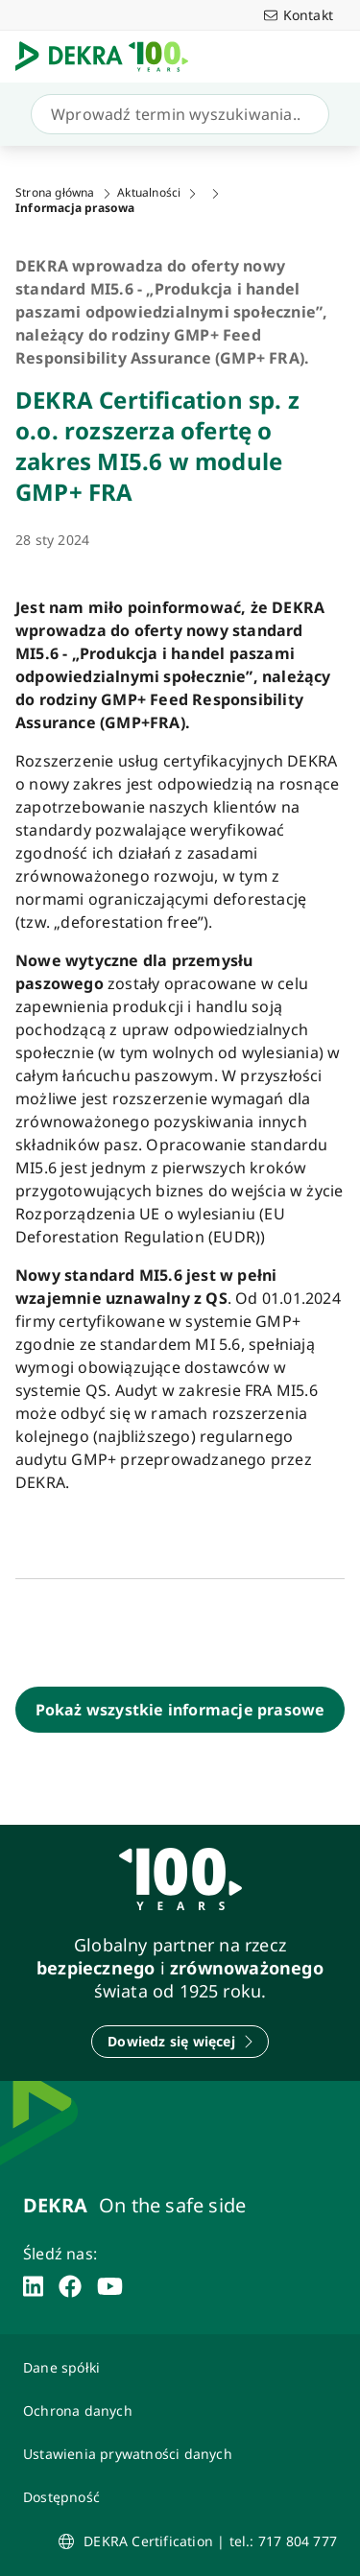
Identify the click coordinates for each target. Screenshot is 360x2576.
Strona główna (55, 193)
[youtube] (110, 2286)
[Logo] (109, 57)
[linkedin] (33, 2286)
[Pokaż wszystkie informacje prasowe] (180, 1710)
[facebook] (70, 2286)
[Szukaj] (176, 114)
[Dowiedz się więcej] (180, 2041)
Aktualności (148, 193)
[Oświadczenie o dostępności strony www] (180, 2497)
